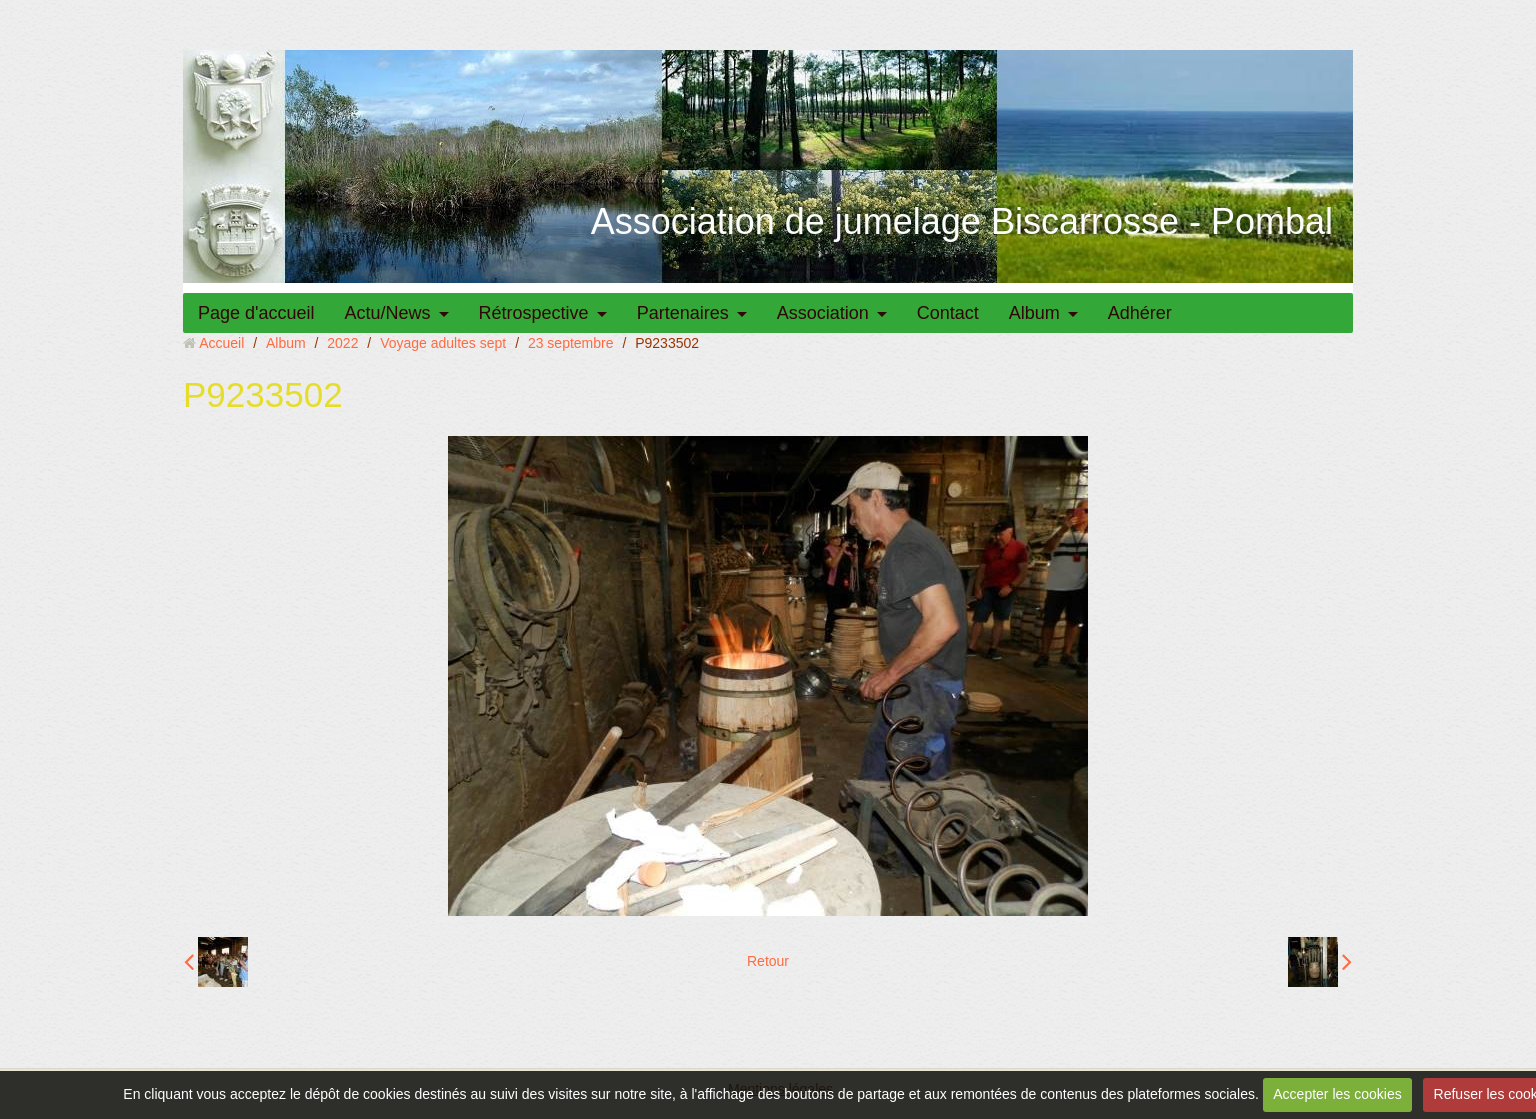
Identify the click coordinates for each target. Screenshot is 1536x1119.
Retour (768, 961)
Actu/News (388, 313)
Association (823, 313)
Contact (948, 313)
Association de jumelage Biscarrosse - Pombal (962, 221)
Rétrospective (534, 313)
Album (1034, 313)
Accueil (221, 343)
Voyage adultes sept (443, 343)
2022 (342, 343)
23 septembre (571, 343)
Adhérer (1140, 313)
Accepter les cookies (1337, 1094)
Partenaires (683, 313)
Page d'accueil (256, 313)
